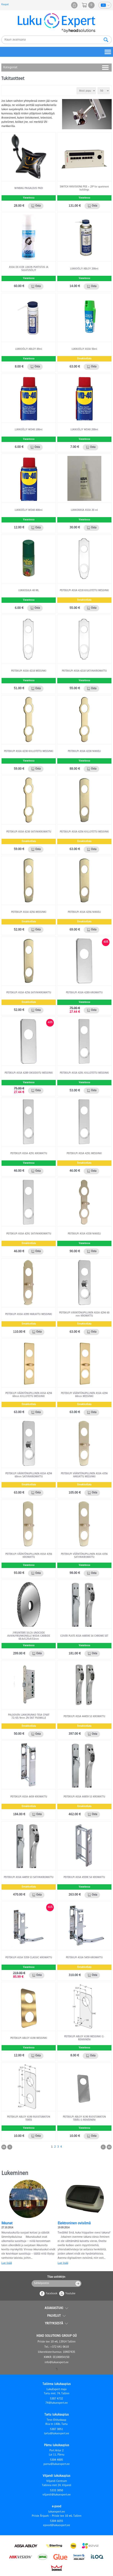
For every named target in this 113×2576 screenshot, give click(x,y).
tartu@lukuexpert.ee (56, 2433)
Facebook (51, 2293)
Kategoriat (10, 67)
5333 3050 (56, 2490)
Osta (38, 205)
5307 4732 (56, 2398)
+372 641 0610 (59, 2347)
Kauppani (74, 5)
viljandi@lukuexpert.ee (57, 2494)
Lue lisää (6, 2263)
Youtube (70, 2293)
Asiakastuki (54, 2308)
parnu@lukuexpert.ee (56, 2464)
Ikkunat (6, 2223)
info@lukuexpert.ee (57, 2362)
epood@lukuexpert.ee (56, 2525)
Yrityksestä (54, 2323)
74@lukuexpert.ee (56, 2403)
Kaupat (5, 4)
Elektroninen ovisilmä (74, 2223)
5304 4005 (56, 2460)
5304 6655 (56, 2521)
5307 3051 (56, 2429)
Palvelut (54, 2316)
